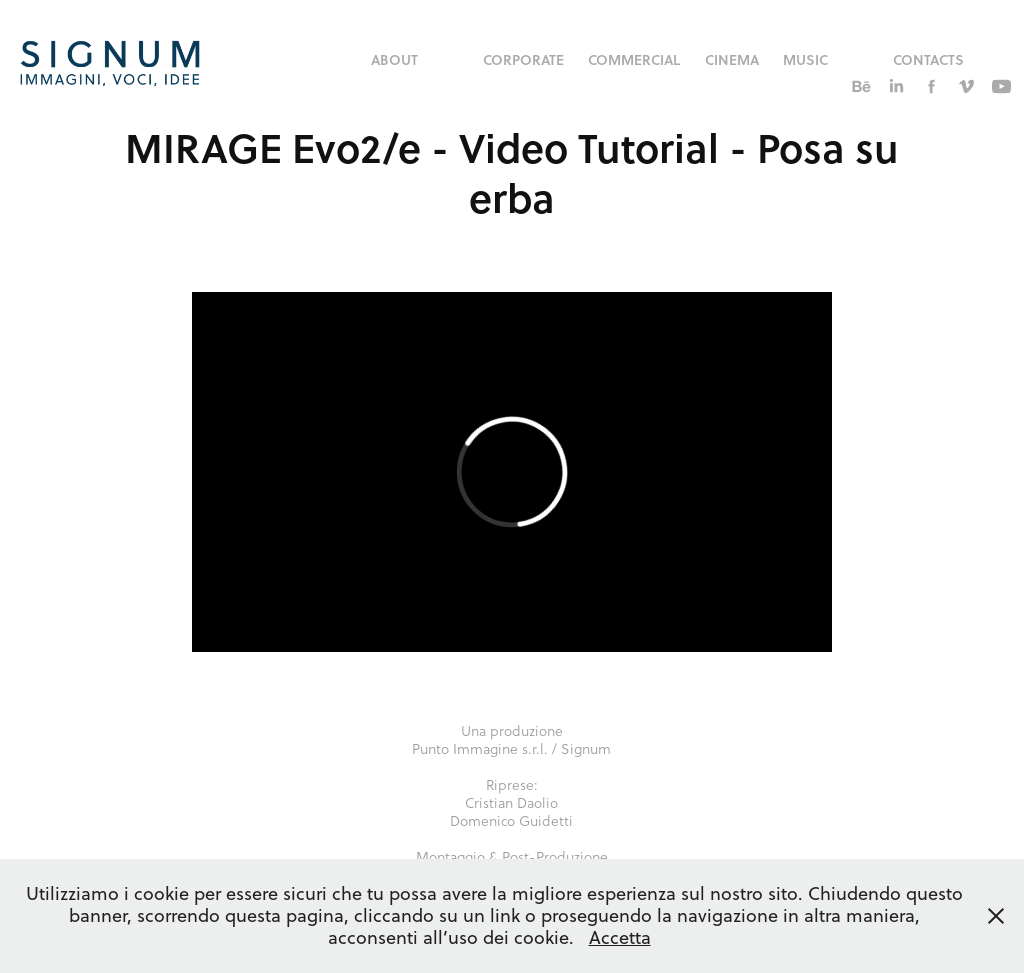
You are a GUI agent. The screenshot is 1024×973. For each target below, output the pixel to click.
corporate (523, 59)
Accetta (620, 937)
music (805, 59)
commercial (634, 59)
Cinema (732, 59)
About (394, 59)
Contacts (928, 59)
